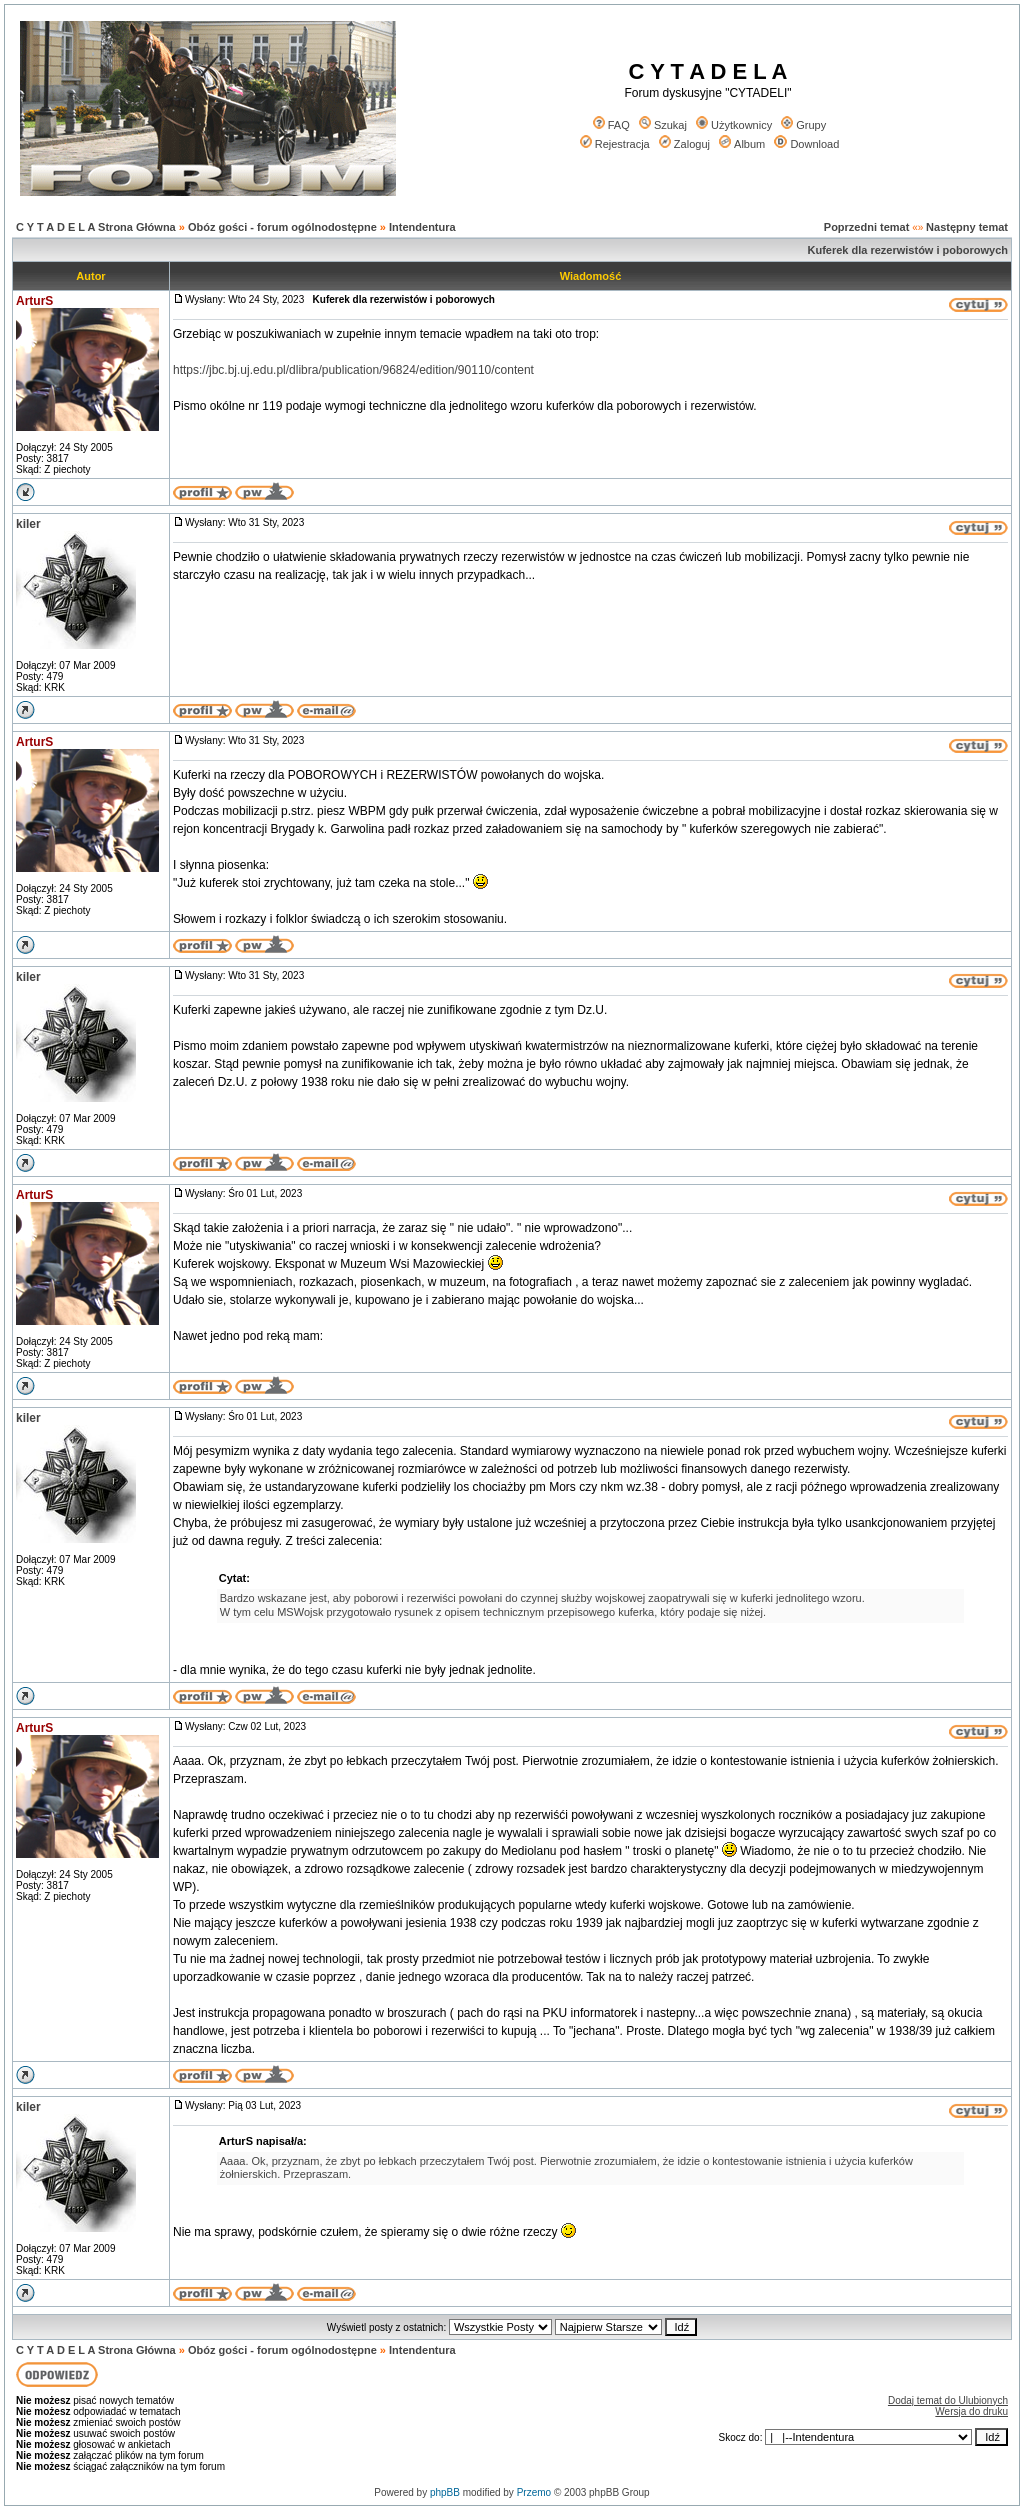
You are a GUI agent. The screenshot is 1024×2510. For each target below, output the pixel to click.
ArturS (34, 301)
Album (742, 144)
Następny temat (967, 227)
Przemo (534, 2492)
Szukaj (663, 125)
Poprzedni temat (867, 227)
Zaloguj (684, 144)
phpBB (445, 2492)
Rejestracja (615, 144)
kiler (28, 524)
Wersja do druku (971, 2411)
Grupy (803, 125)
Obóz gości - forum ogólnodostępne (282, 227)
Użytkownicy (734, 125)
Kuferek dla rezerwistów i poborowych (908, 250)
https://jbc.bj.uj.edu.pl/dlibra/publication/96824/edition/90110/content (353, 370)
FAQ (611, 125)
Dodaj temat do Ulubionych (948, 2400)
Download (806, 144)
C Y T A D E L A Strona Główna (96, 227)
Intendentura (422, 227)
